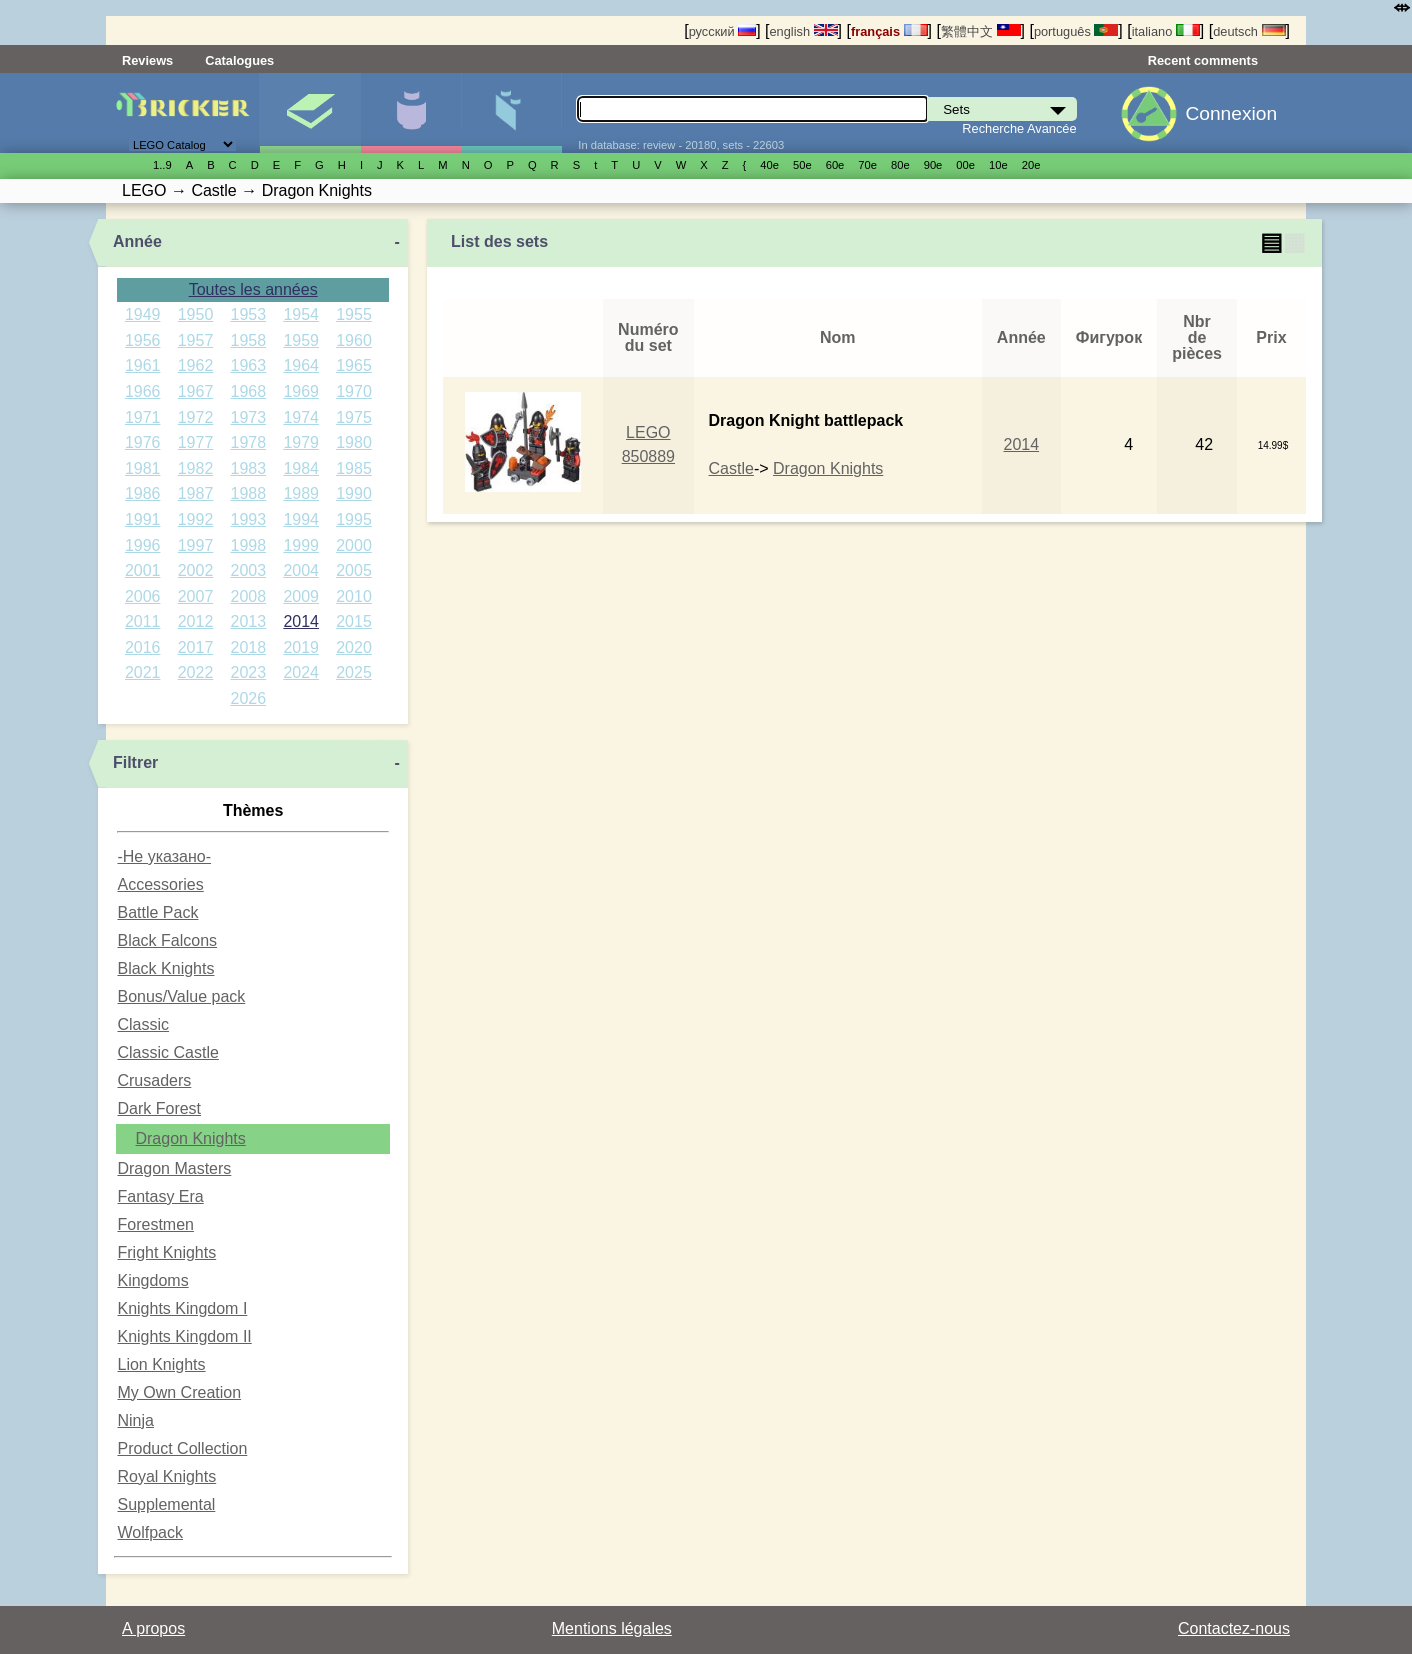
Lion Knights (161, 1364)
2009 (301, 596)
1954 (301, 314)
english (803, 31)
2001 (143, 570)
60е (835, 165)
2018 (249, 647)
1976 (143, 442)
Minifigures (411, 113)
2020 (354, 647)
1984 (301, 468)
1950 (196, 314)
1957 (196, 340)
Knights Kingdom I (182, 1308)
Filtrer (135, 762)
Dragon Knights (190, 1138)
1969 (301, 391)
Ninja (135, 1420)
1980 (354, 442)
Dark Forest (159, 1108)
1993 (249, 519)
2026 (249, 698)
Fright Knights (166, 1252)
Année (137, 241)
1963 (249, 365)
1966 (143, 391)
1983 (249, 468)
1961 (143, 365)
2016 (143, 647)
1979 (301, 442)
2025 (354, 672)
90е (933, 165)
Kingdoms (152, 1280)
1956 (143, 340)
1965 (354, 365)
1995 (354, 519)
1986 (143, 493)
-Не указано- (164, 856)
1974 (301, 417)
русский (722, 31)
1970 (354, 391)
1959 (301, 340)
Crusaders (154, 1080)
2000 (354, 545)
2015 (354, 621)
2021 (143, 672)
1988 (249, 493)
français (889, 31)
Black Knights (165, 968)
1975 (354, 417)
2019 (301, 647)
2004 (301, 570)
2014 (301, 621)
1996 (143, 545)
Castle (731, 468)
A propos (153, 1628)
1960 (354, 340)
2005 (354, 570)
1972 (196, 417)
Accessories (160, 884)
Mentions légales (612, 1628)
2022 (196, 672)
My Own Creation (179, 1392)
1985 (354, 468)
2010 (354, 596)
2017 (196, 647)
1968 (249, 391)
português (1076, 31)
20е (1031, 165)
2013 (249, 621)
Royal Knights (166, 1476)
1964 (301, 365)
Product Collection (182, 1448)
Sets (310, 113)
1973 (249, 417)
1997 (196, 545)
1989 (301, 493)
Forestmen (155, 1224)
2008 (249, 596)
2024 (301, 672)
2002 (196, 570)
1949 (143, 314)
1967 (196, 391)
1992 (196, 519)
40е (769, 165)
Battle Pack (157, 912)
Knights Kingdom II (184, 1336)
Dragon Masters (174, 1168)
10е (998, 165)
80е (900, 165)
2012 (196, 621)
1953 (249, 314)
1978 (249, 442)
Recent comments (1203, 60)
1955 (354, 314)
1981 (143, 468)
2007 (196, 596)
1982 (196, 468)
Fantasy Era (160, 1196)
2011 (143, 621)
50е (802, 165)
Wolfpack (150, 1532)
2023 (249, 672)
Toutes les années (253, 289)
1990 (354, 493)
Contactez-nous (1234, 1628)
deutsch (1249, 31)
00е (965, 165)
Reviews (147, 60)
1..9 (162, 165)
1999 (301, 545)
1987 (196, 493)
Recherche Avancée (1019, 128)
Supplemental (166, 1504)
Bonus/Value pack (181, 996)
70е (867, 165)
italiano (1166, 31)
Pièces (512, 113)
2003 (249, 570)
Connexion (1231, 113)
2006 (143, 596)
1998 (249, 545)
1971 (143, 417)
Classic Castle (167, 1052)
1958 (249, 340)
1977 (196, 442)
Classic (143, 1024)
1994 (301, 519)
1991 (143, 519)
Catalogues (239, 60)
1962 (196, 365)
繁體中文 (981, 31)
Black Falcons (167, 940)
